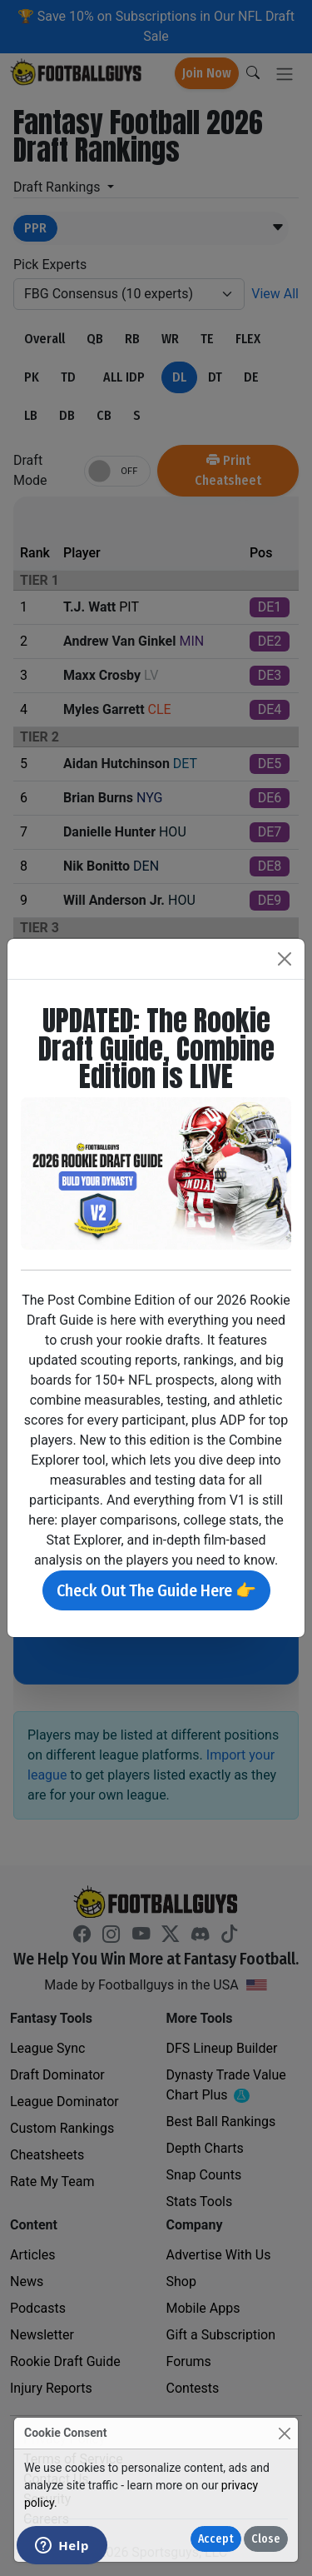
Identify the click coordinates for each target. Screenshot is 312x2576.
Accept (216, 2539)
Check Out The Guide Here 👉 (156, 1590)
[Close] (284, 2433)
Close (265, 2539)
